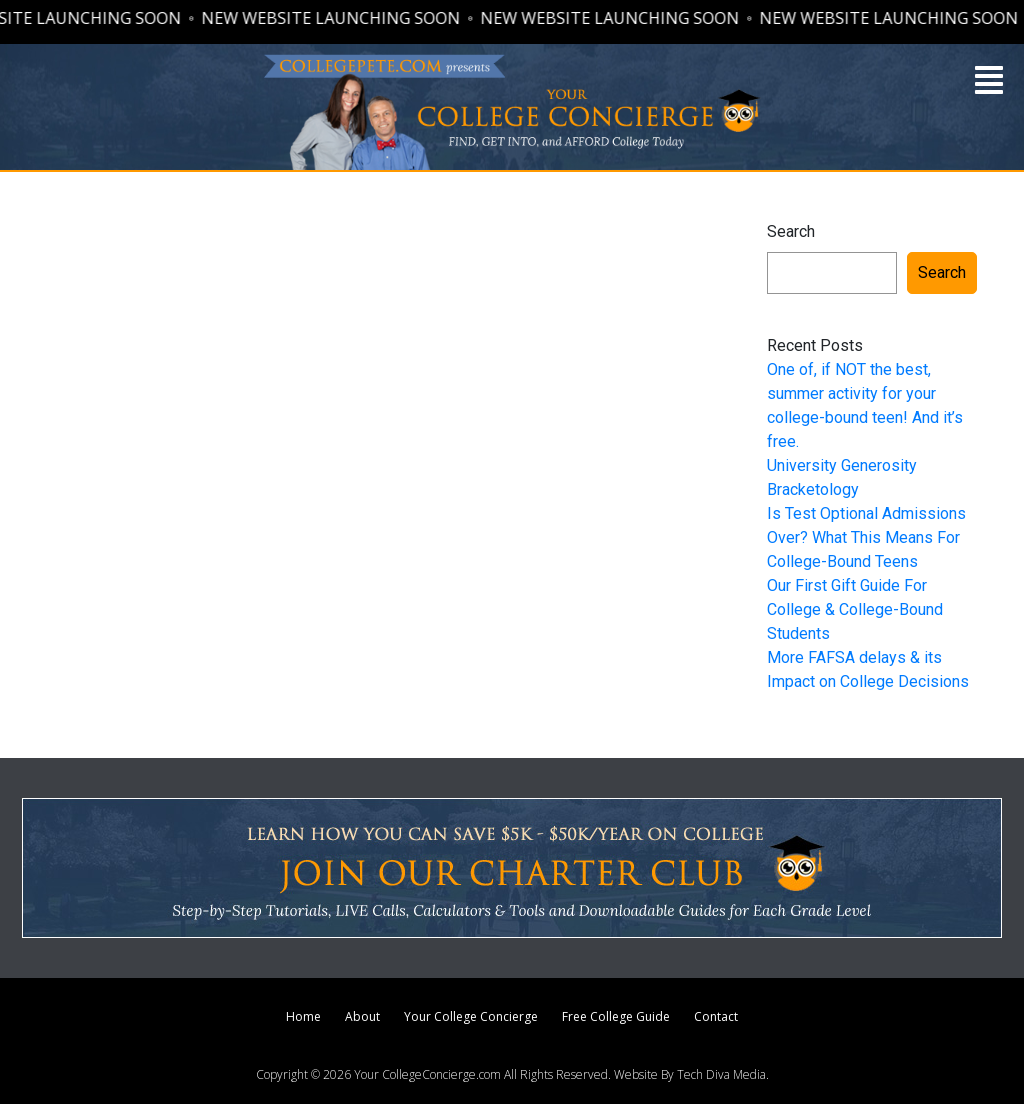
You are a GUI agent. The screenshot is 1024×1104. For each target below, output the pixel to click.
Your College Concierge (471, 1016)
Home (303, 1016)
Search (791, 231)
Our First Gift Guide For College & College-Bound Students (855, 609)
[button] (989, 80)
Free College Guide (616, 1016)
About (362, 1016)
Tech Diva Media (721, 1074)
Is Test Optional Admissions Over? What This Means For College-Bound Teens (866, 537)
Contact (716, 1016)
